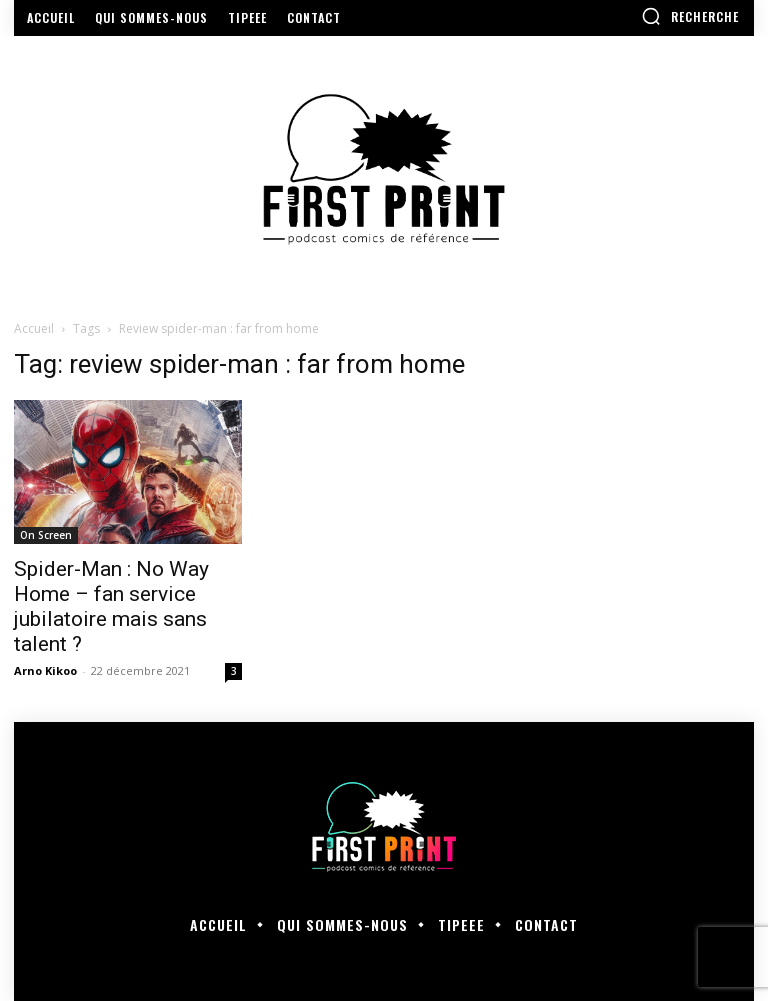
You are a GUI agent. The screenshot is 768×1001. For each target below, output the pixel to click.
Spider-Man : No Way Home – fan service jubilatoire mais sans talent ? (111, 606)
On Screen (46, 535)
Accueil (34, 328)
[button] (690, 16)
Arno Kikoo (45, 670)
